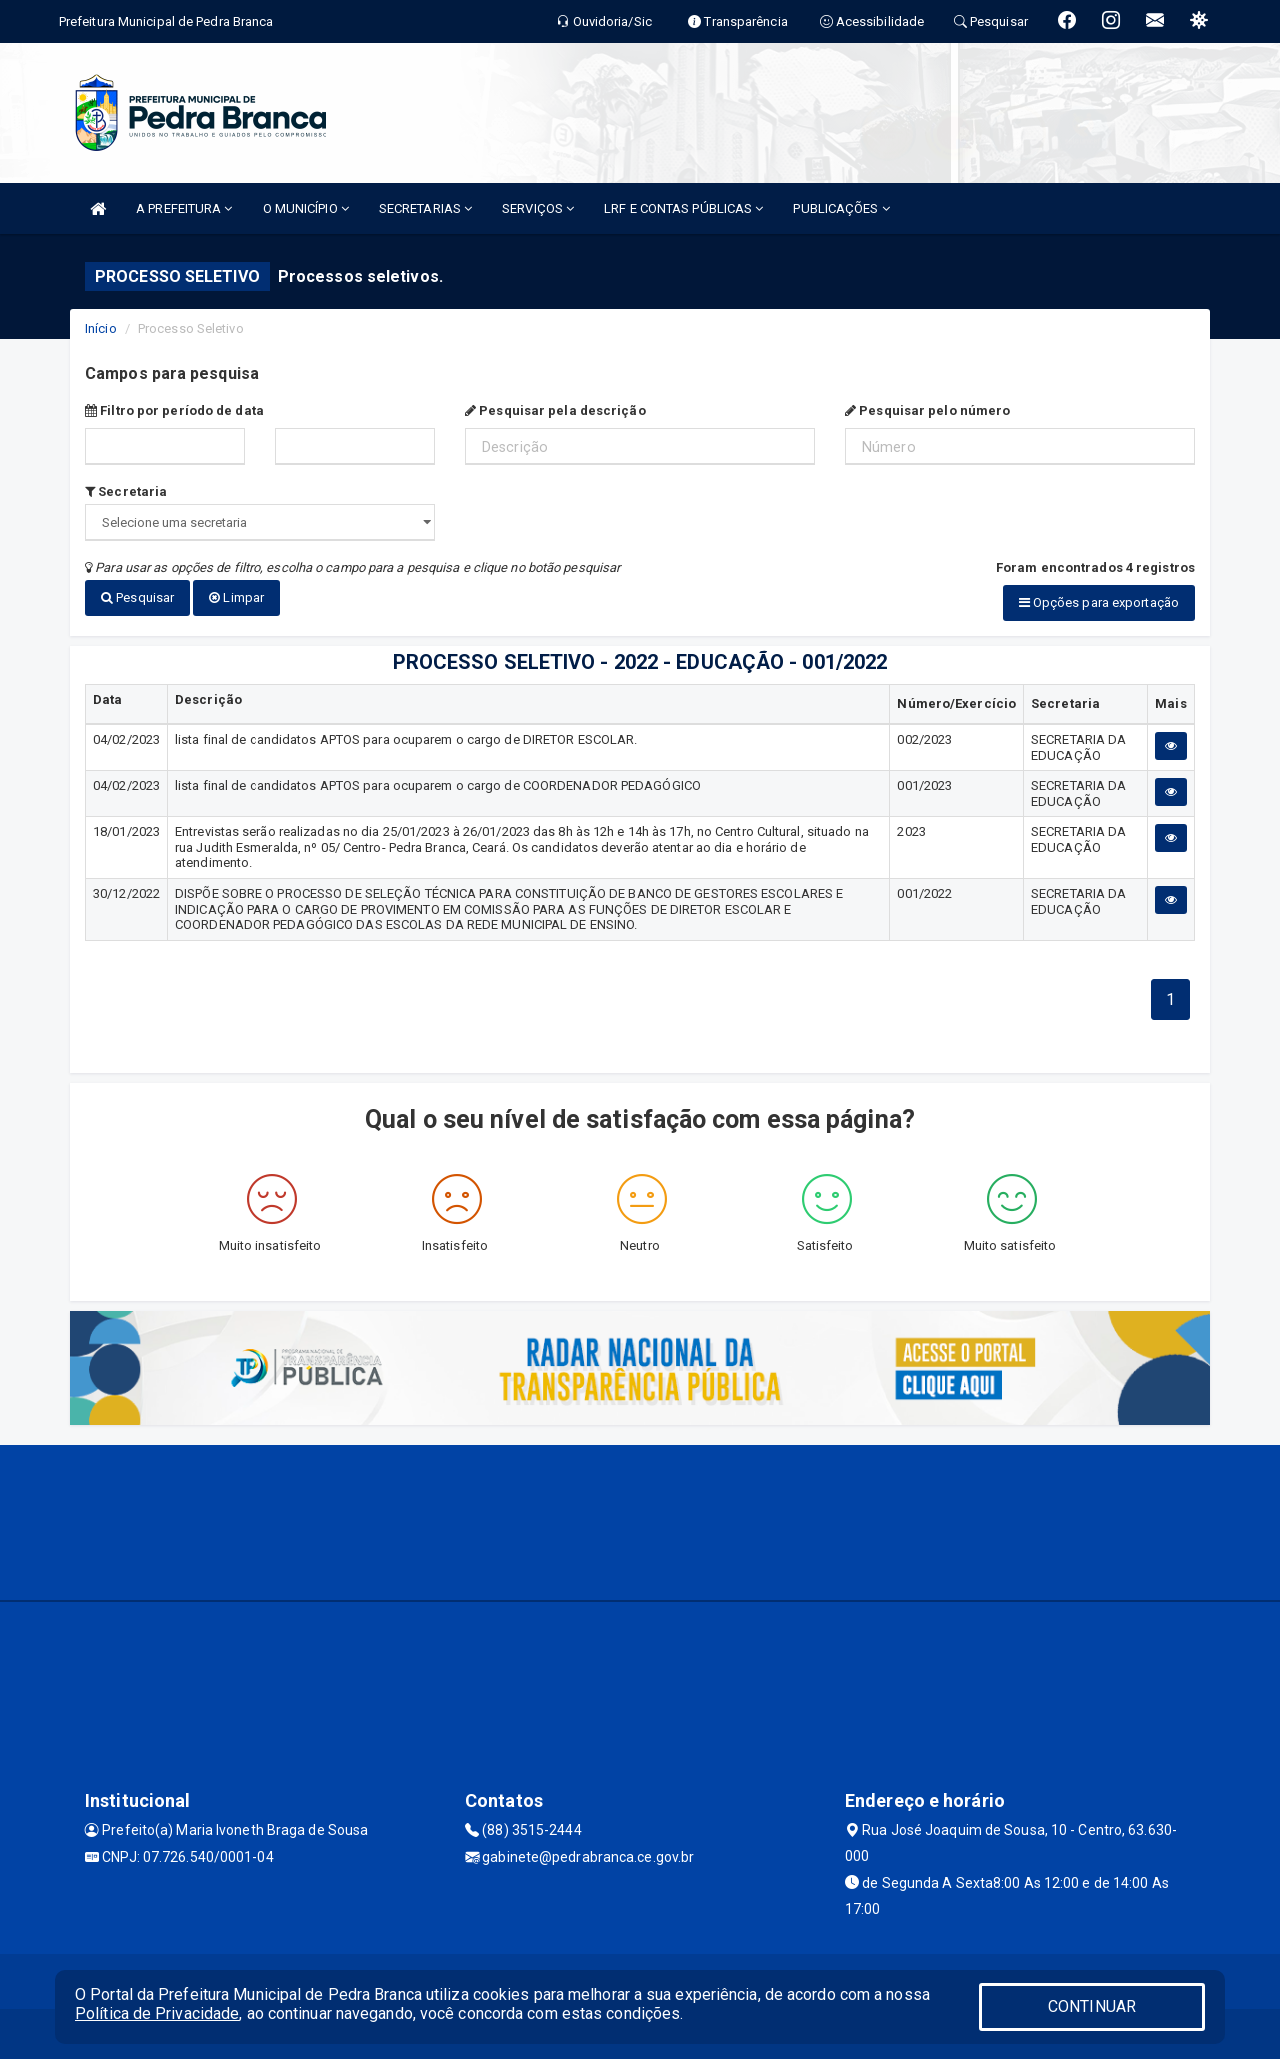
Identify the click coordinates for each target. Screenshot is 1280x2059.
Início (101, 328)
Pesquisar (137, 597)
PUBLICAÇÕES (841, 208)
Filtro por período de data (174, 410)
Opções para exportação (1099, 602)
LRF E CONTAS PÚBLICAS (683, 208)
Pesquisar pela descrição (555, 410)
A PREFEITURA (184, 208)
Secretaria (126, 491)
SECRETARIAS (425, 208)
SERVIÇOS (538, 208)
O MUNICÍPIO (306, 208)
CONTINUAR (1092, 2006)
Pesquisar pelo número (927, 410)
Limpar (236, 597)
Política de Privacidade (157, 2013)
